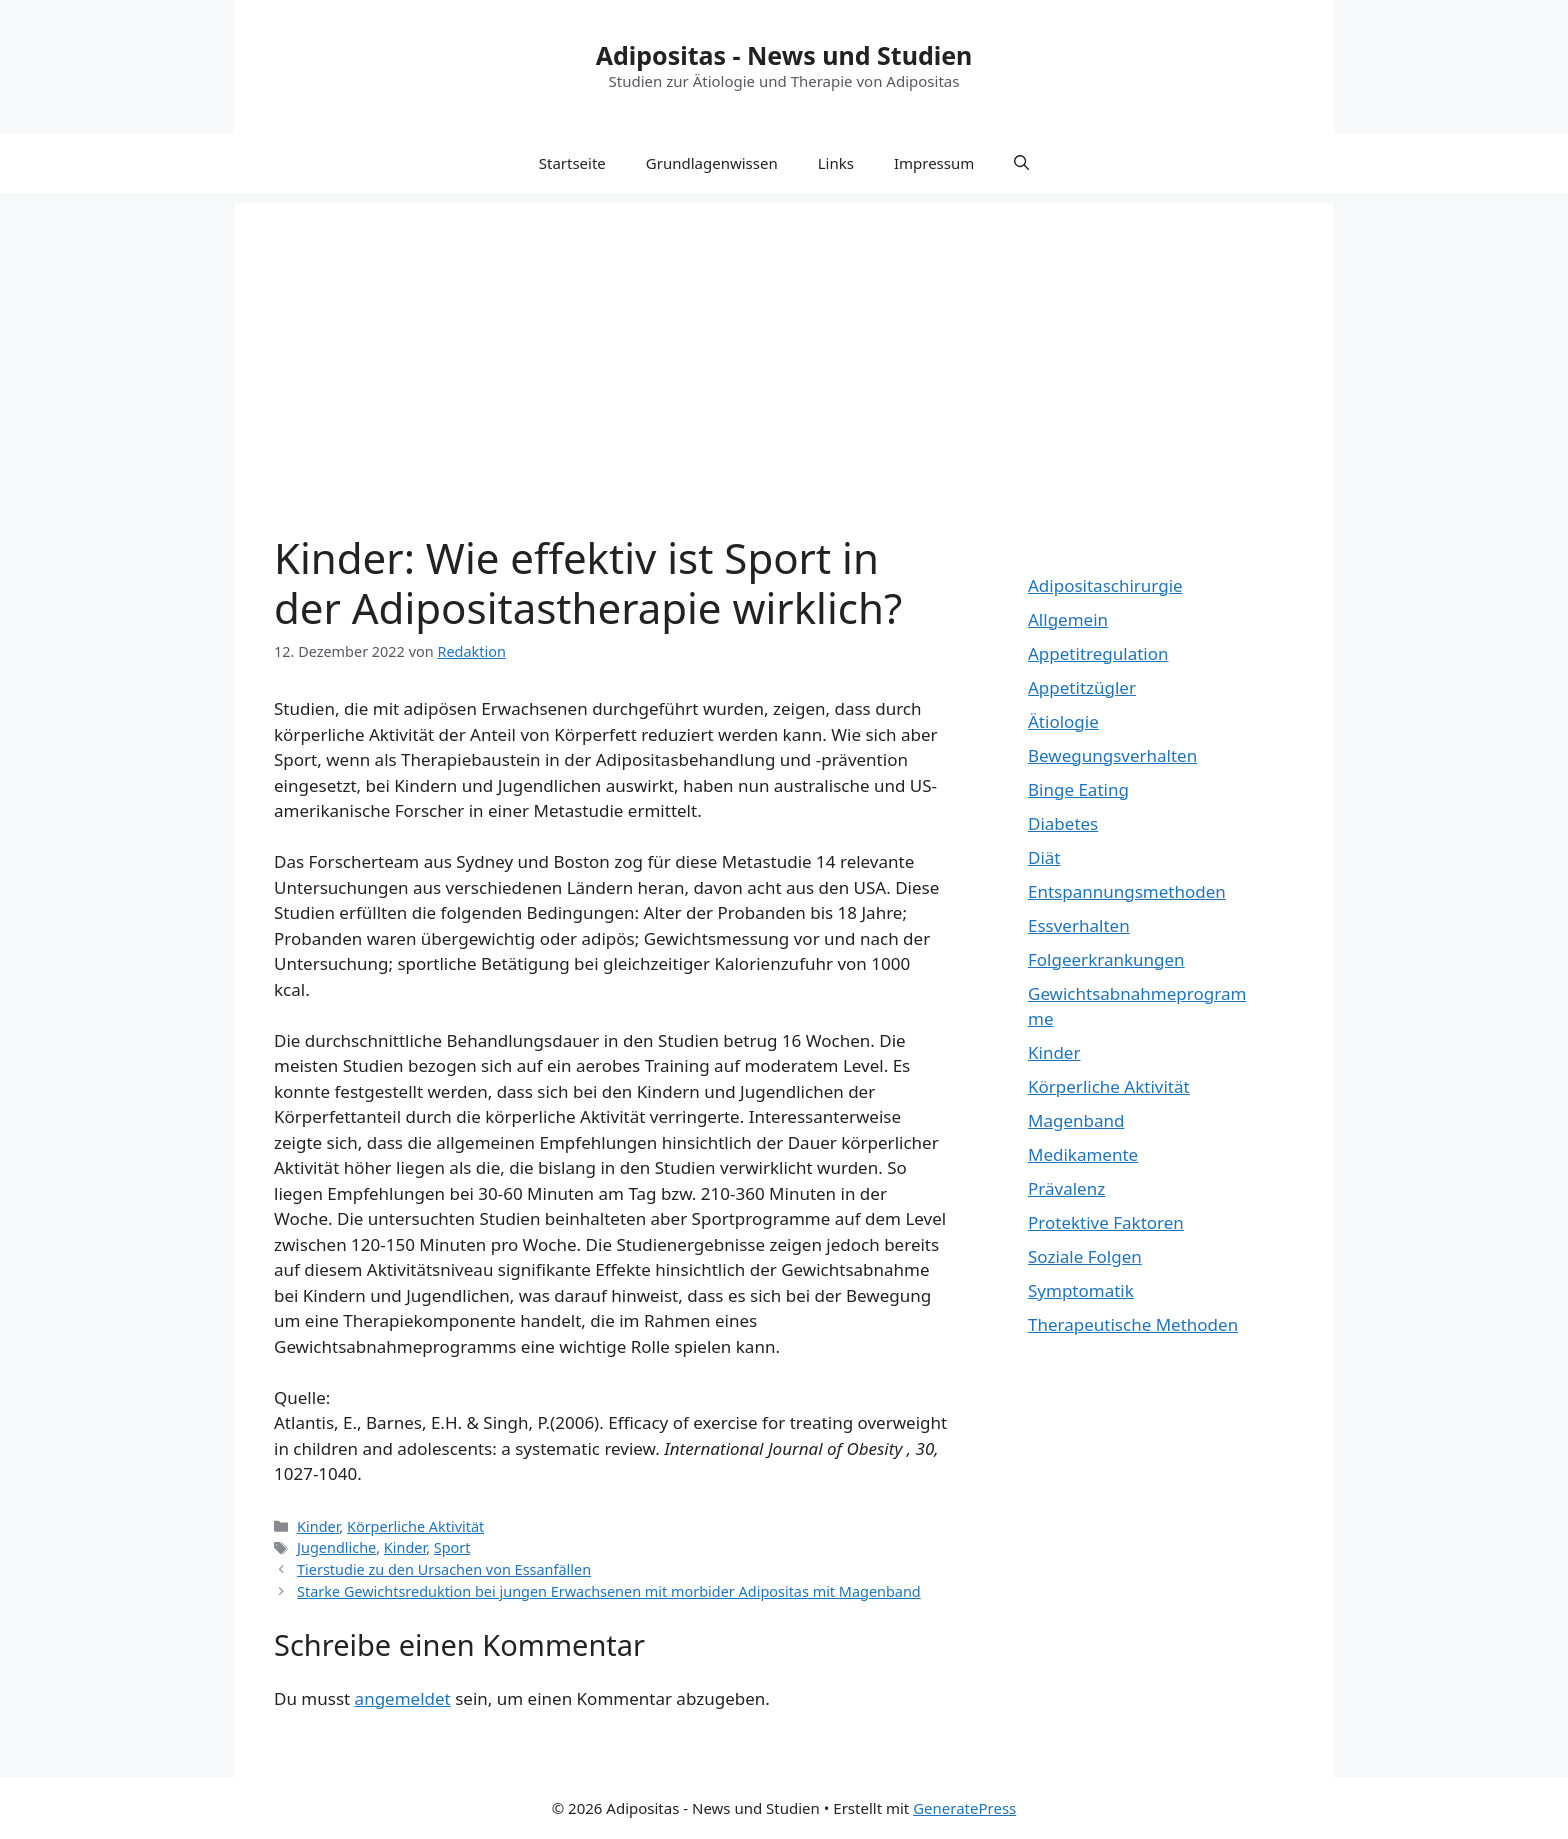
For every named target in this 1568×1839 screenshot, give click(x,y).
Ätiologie (1063, 721)
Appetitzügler (1082, 687)
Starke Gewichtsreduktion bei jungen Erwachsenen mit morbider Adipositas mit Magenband (609, 1591)
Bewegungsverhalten (1112, 755)
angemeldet (403, 1698)
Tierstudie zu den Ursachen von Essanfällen (444, 1569)
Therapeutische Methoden (1133, 1324)
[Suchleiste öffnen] (1021, 163)
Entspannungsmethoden (1127, 891)
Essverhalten (1079, 925)
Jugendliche (336, 1547)
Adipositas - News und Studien (784, 55)
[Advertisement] (784, 343)
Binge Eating (1078, 789)
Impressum (934, 163)
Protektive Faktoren (1106, 1222)
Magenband (1076, 1120)
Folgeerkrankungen (1106, 959)
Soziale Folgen (1085, 1256)
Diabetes (1063, 823)
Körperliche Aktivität (415, 1526)
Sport (452, 1547)
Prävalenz (1066, 1188)
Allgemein (1068, 619)
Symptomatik (1081, 1290)
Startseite (572, 163)
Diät (1044, 857)
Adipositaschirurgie (1105, 585)
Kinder (318, 1526)
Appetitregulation (1098, 653)
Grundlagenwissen (712, 163)
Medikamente (1083, 1154)
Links (836, 163)
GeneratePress (964, 1808)
